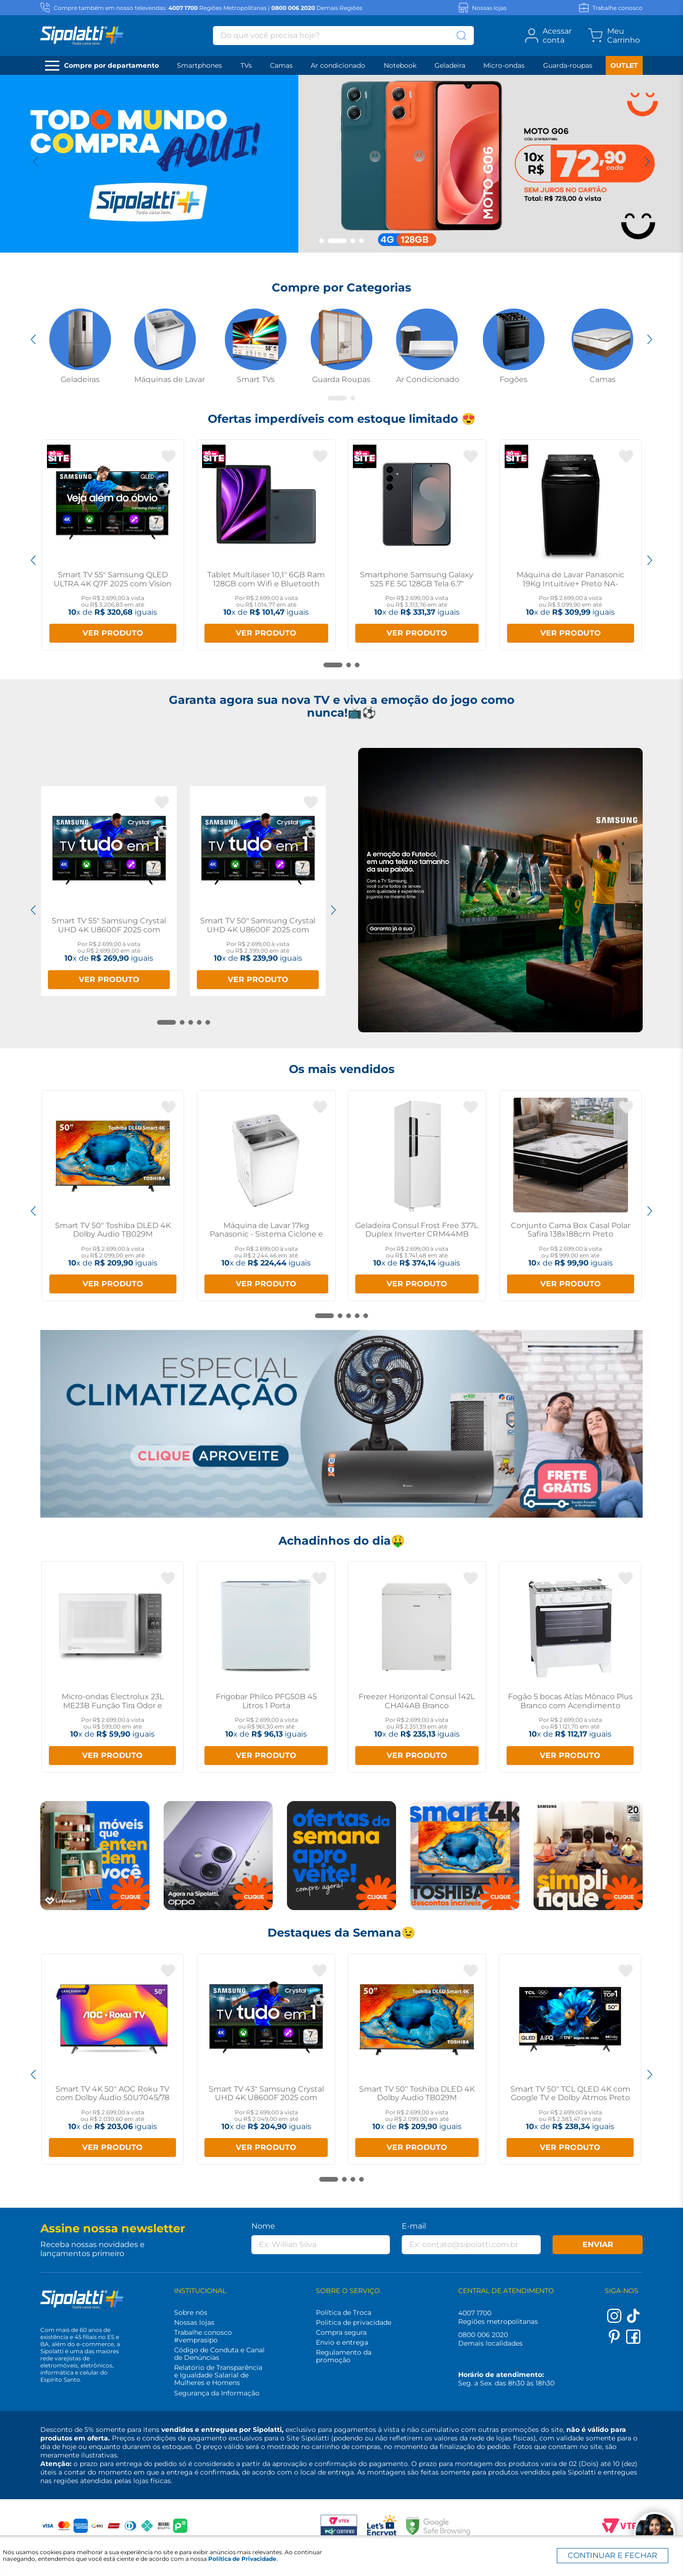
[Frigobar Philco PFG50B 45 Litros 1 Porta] (266, 1667)
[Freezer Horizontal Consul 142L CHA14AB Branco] (417, 1667)
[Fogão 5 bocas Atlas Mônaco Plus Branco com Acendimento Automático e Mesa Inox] (570, 1667)
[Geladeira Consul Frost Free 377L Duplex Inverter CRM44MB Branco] (417, 1196)
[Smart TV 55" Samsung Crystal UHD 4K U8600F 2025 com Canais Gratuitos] (108, 891)
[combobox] (343, 35)
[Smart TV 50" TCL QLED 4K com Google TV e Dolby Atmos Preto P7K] (570, 2059)
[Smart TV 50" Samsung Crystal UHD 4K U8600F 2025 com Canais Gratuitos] (257, 891)
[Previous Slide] (35, 161)
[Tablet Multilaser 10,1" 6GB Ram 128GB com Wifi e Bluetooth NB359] (266, 545)
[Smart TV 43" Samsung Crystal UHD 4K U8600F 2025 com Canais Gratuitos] (266, 2059)
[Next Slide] (647, 161)
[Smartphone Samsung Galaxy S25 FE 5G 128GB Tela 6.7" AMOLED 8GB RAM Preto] (417, 545)
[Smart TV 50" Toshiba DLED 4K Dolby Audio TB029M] (113, 1196)
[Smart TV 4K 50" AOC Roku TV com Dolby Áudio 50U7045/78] (112, 2059)
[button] (321, 240)
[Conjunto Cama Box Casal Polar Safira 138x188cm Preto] (570, 1196)
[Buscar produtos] (461, 35)
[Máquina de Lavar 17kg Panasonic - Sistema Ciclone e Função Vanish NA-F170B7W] (266, 1196)
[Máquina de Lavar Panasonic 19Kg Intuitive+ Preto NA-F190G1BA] (570, 545)
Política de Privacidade (242, 2558)
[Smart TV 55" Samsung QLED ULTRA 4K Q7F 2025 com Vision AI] (113, 545)
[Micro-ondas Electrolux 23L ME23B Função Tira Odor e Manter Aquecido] (112, 1667)
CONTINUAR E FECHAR (612, 2555)
